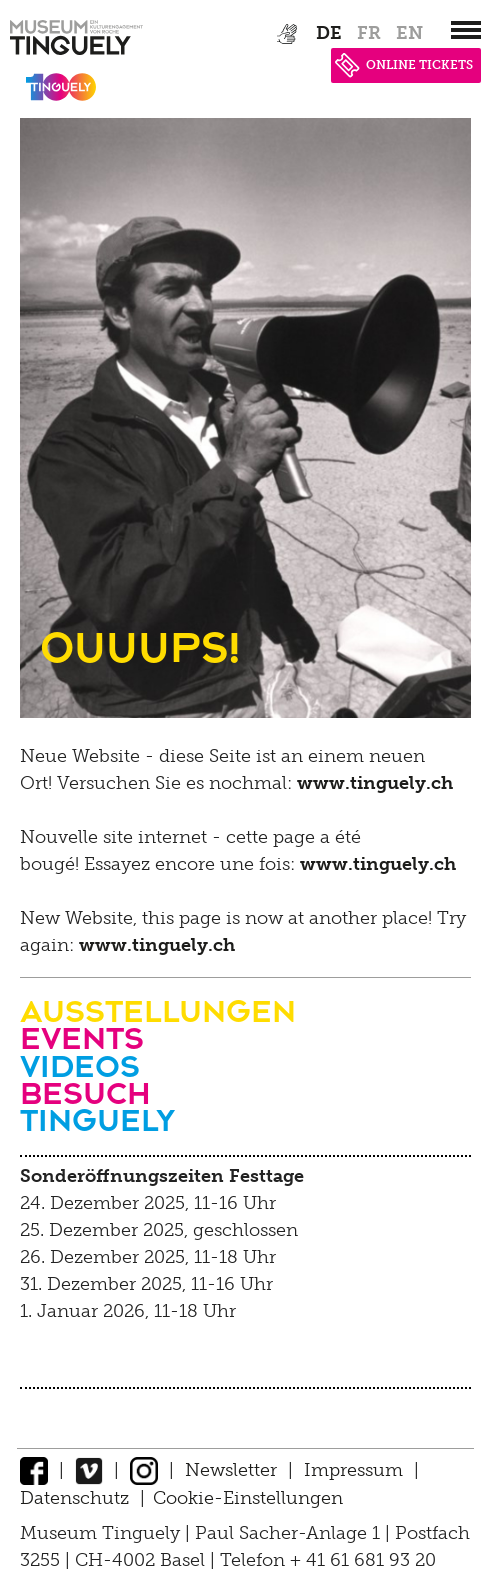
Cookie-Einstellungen (248, 1498)
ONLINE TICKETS (404, 65)
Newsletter (231, 1470)
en (409, 33)
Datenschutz (74, 1498)
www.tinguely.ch (375, 783)
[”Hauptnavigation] (466, 30)
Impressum (353, 1470)
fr (369, 33)
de (329, 33)
